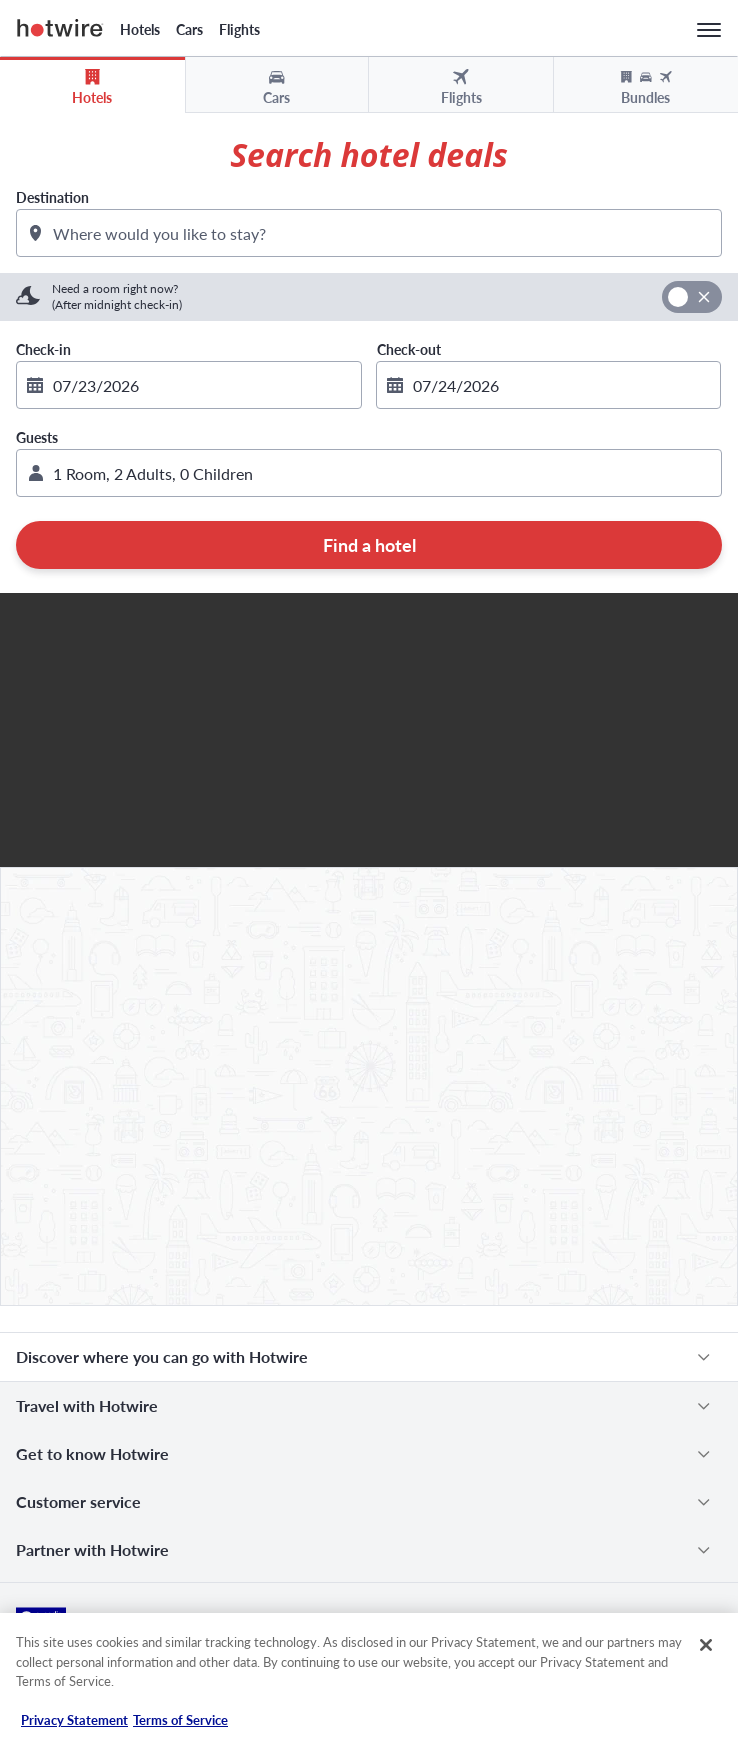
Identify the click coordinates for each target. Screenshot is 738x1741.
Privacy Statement (74, 1720)
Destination (52, 197)
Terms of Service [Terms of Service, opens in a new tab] (180, 1720)
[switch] (692, 297)
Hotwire (60, 28)
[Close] (706, 1645)
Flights (239, 29)
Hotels (140, 29)
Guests (37, 437)
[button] (369, 473)
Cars (189, 29)
